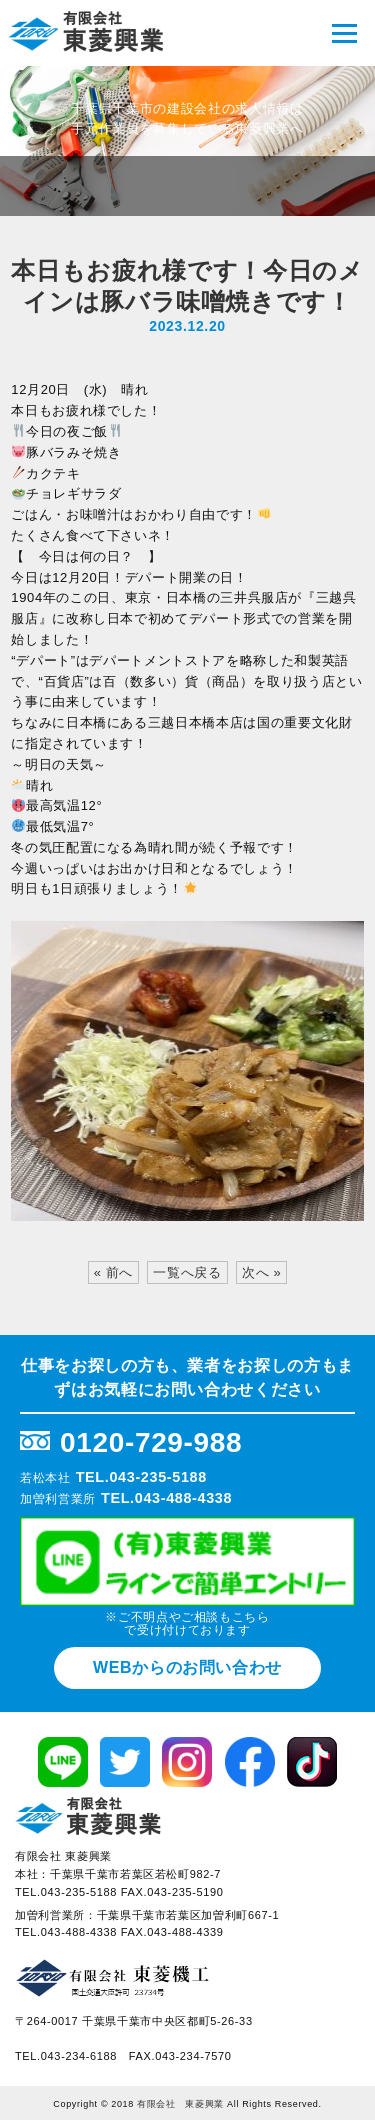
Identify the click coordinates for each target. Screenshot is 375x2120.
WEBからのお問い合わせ (187, 1667)
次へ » (261, 1272)
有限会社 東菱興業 (180, 2104)
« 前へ (113, 1272)
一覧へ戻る (187, 1272)
